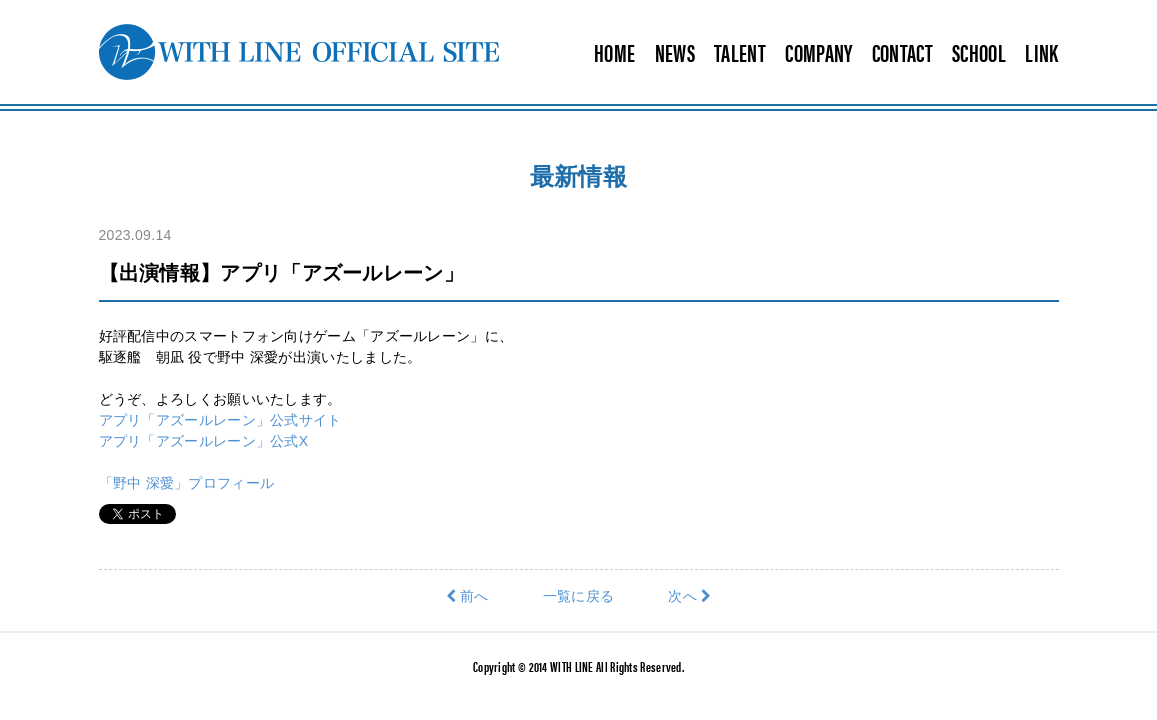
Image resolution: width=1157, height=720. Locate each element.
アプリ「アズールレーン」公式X (204, 441)
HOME (614, 52)
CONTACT (902, 52)
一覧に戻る (579, 596)
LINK (1041, 52)
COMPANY (818, 52)
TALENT (740, 52)
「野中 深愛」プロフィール (187, 483)
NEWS (675, 52)
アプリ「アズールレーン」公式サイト (220, 420)
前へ (467, 596)
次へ (689, 596)
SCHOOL (979, 52)
